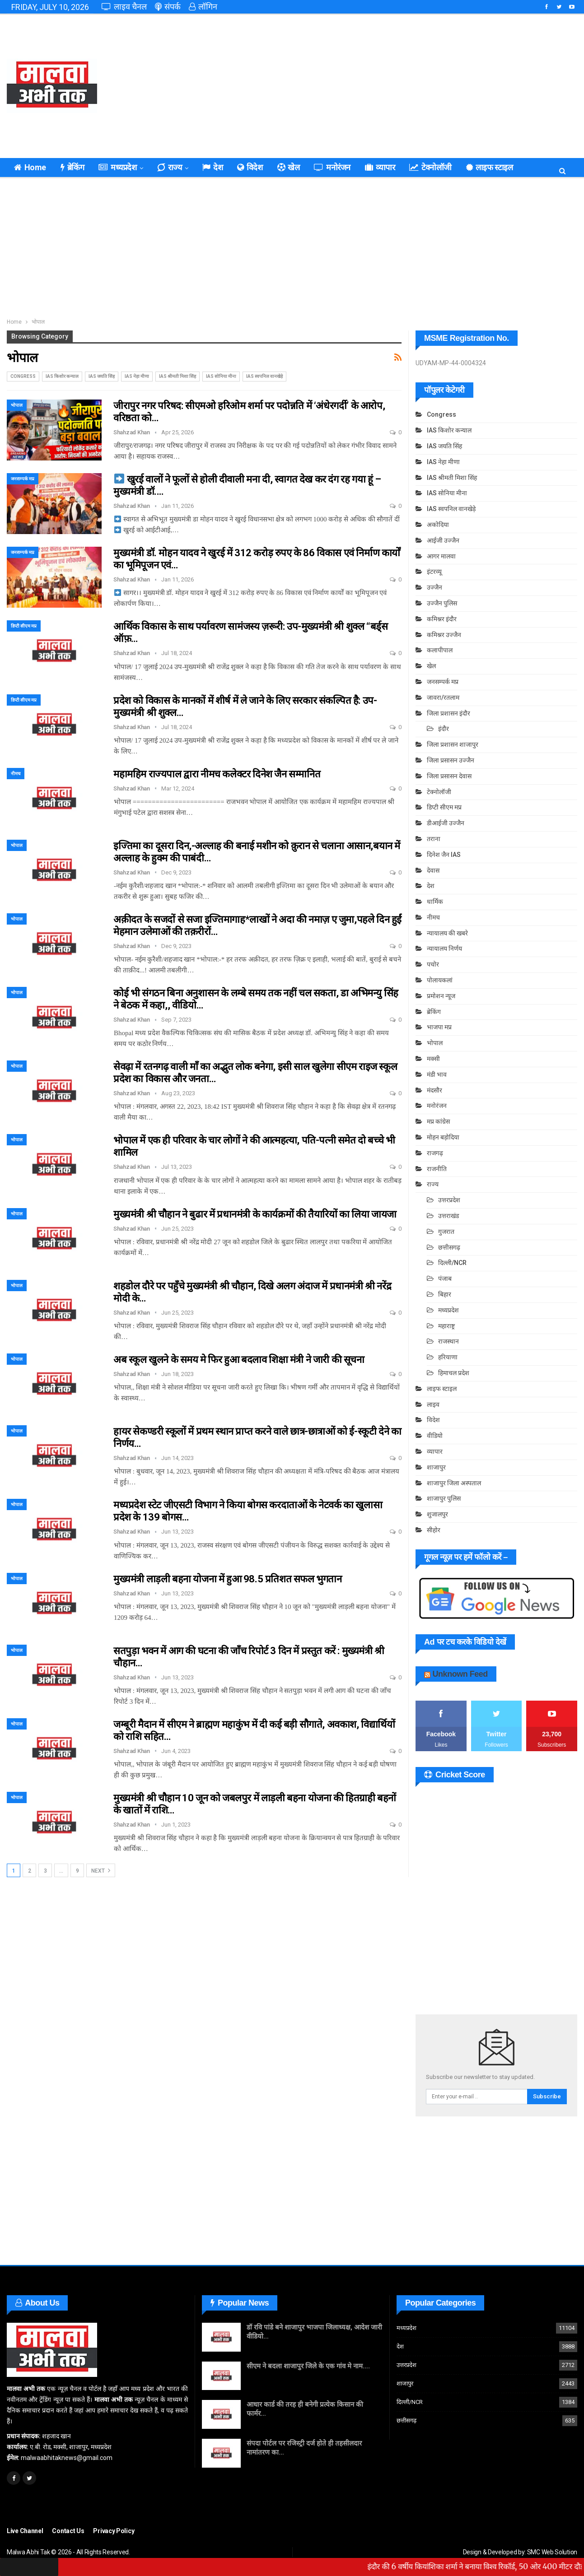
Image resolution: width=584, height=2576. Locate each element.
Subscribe (547, 2096)
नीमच (15, 773)
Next (100, 1870)
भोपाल (17, 405)
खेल (288, 167)
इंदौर (443, 728)
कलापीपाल (440, 650)
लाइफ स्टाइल (442, 1388)
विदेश (249, 167)
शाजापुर (436, 1467)
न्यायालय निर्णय (444, 948)
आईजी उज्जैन (443, 540)
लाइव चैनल (124, 6)
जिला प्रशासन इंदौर (448, 713)
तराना (433, 838)
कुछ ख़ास (480, 167)
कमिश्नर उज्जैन (444, 634)
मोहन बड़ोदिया (443, 1137)
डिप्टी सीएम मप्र (24, 625)
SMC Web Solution (552, 2552)
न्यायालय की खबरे (447, 933)
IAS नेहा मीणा (137, 376)
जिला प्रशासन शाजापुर (452, 744)
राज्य (169, 167)
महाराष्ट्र (446, 1326)
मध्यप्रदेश (117, 167)
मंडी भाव (437, 1074)
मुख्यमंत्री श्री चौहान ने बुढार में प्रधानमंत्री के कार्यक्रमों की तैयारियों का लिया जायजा (255, 1214)
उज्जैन (434, 587)
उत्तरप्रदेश (449, 1200)
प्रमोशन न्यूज (441, 996)
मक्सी (433, 1058)
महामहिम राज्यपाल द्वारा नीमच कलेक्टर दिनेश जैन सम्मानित (216, 774)
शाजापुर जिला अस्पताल (454, 1483)
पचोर (433, 964)
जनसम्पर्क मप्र (22, 478)
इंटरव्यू (434, 571)
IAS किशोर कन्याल (62, 376)
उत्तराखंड (448, 1215)
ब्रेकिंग (72, 167)
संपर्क (168, 6)
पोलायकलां (440, 980)
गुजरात (446, 1231)
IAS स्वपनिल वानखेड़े (264, 376)
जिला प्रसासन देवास (449, 776)
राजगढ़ (435, 1153)
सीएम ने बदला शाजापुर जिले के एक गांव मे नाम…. (308, 2366)
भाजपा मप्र (439, 1027)
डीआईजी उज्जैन (445, 823)
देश (212, 167)
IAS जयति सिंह (102, 376)
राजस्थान (448, 1341)
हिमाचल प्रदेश (453, 1372)
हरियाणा (448, 1357)
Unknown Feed (460, 1674)
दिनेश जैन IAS (444, 854)
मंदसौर (434, 1090)
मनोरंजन (332, 167)
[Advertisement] (389, 86)
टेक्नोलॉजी (430, 167)
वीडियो (435, 1435)
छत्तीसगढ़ (449, 1247)
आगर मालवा (441, 556)
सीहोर (433, 1530)
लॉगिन (203, 6)
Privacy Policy (113, 2530)
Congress (23, 376)
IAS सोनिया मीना (221, 376)
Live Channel (25, 2530)
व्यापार (380, 167)
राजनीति (437, 1168)
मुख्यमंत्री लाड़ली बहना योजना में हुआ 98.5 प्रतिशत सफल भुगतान (227, 1579)
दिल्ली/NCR (452, 1262)
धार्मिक (435, 901)
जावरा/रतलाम (443, 697)
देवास (433, 870)
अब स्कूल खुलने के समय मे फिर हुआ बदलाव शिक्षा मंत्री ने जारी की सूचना (238, 1359)
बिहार (444, 1294)
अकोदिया (438, 524)
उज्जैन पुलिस (442, 603)
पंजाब (445, 1278)
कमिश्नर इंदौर (442, 619)
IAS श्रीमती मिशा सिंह (177, 376)
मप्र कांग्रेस (438, 1121)
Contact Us (68, 2530)
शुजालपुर (437, 1514)
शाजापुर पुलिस (444, 1498)
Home (30, 167)
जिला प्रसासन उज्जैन (450, 760)
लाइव (433, 1404)
